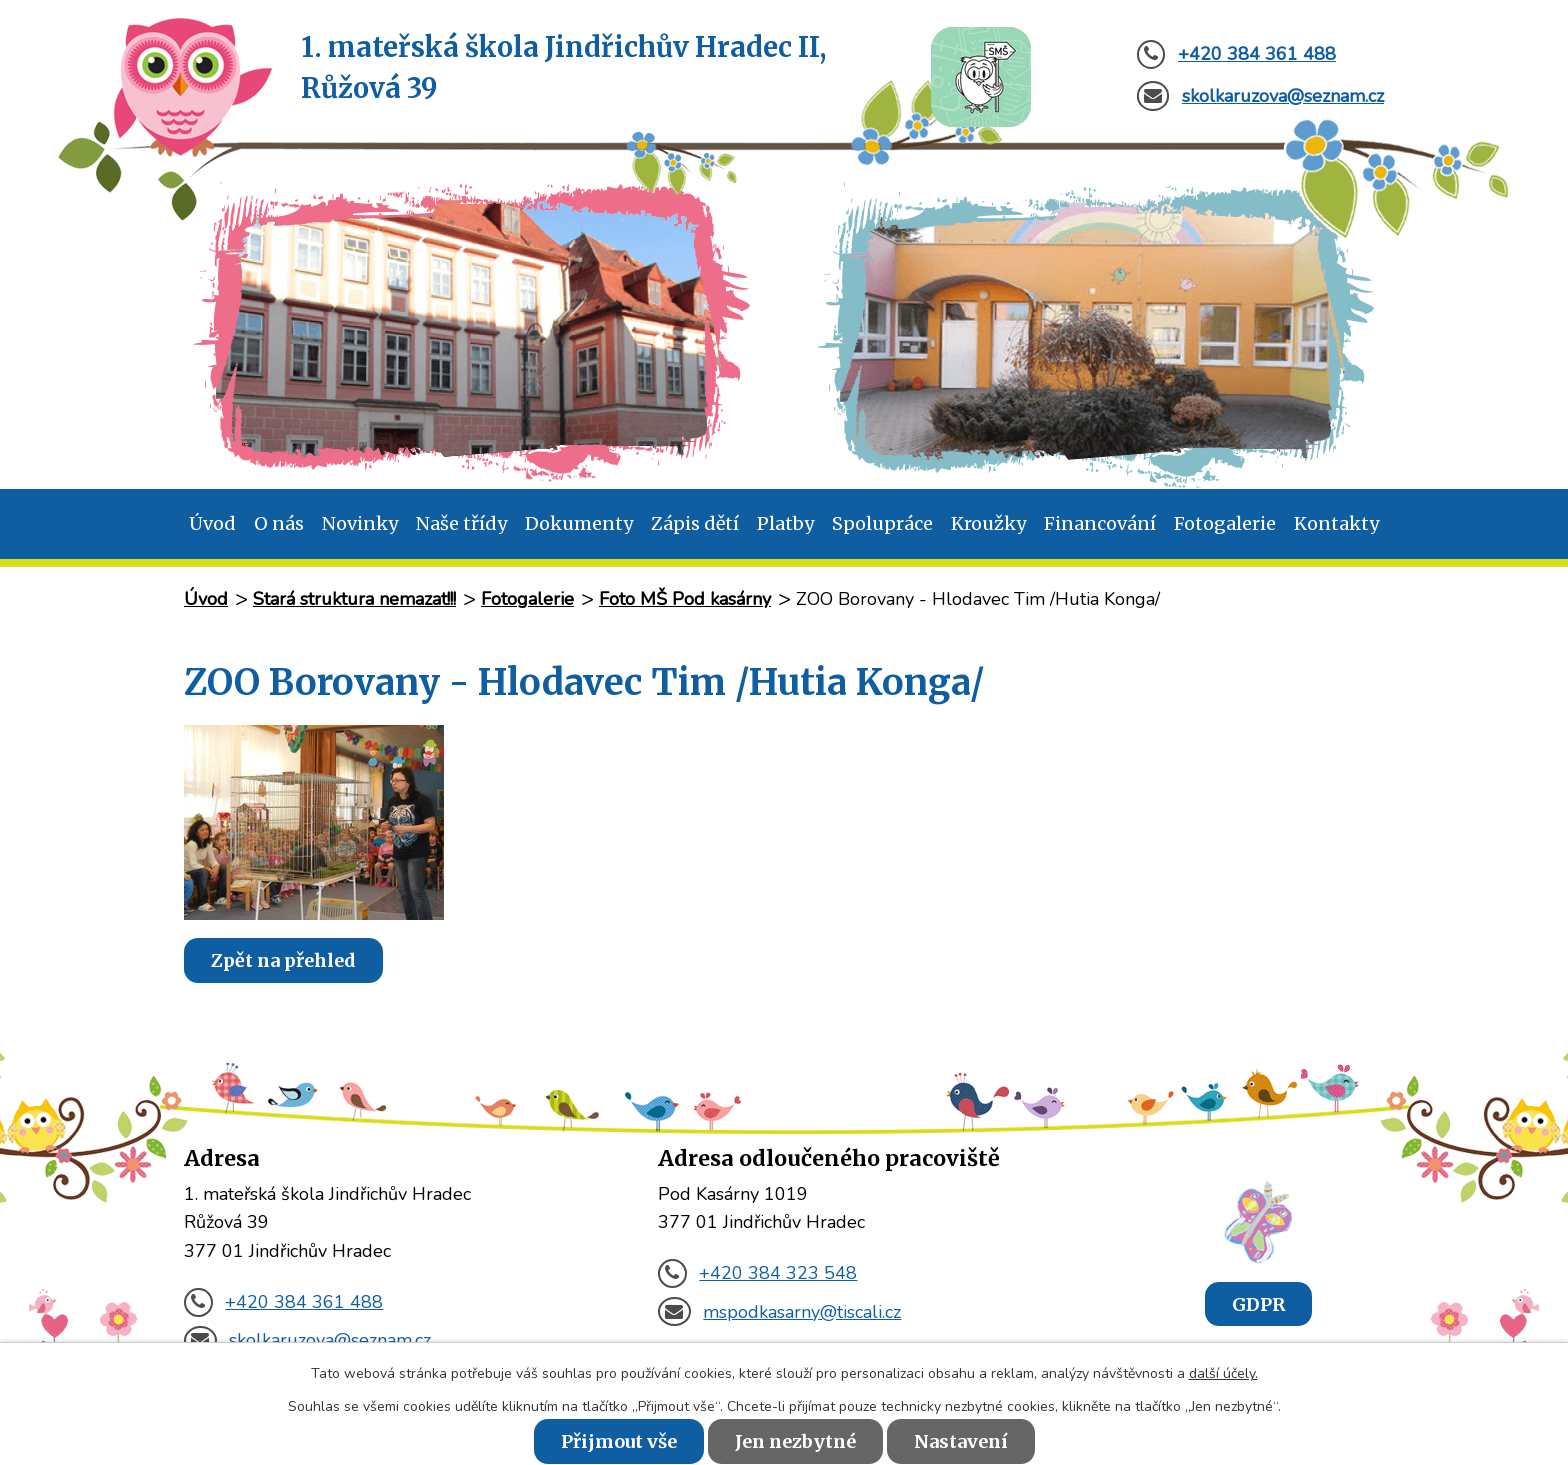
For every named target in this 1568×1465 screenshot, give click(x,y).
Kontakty (1336, 523)
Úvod (212, 523)
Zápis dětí (695, 523)
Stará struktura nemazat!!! (354, 599)
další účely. (1223, 1373)
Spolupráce (882, 523)
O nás (279, 523)
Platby (785, 523)
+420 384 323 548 (757, 1273)
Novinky (360, 523)
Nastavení (961, 1441)
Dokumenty (579, 523)
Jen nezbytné (795, 1441)
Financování (1100, 523)
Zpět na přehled (283, 960)
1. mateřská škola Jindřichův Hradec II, (563, 69)
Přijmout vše (619, 1441)
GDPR (1258, 1303)
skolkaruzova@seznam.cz (307, 1340)
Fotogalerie (1225, 523)
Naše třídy (461, 523)
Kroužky (988, 523)
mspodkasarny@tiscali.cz (779, 1312)
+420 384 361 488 (283, 1302)
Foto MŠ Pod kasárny (685, 599)
